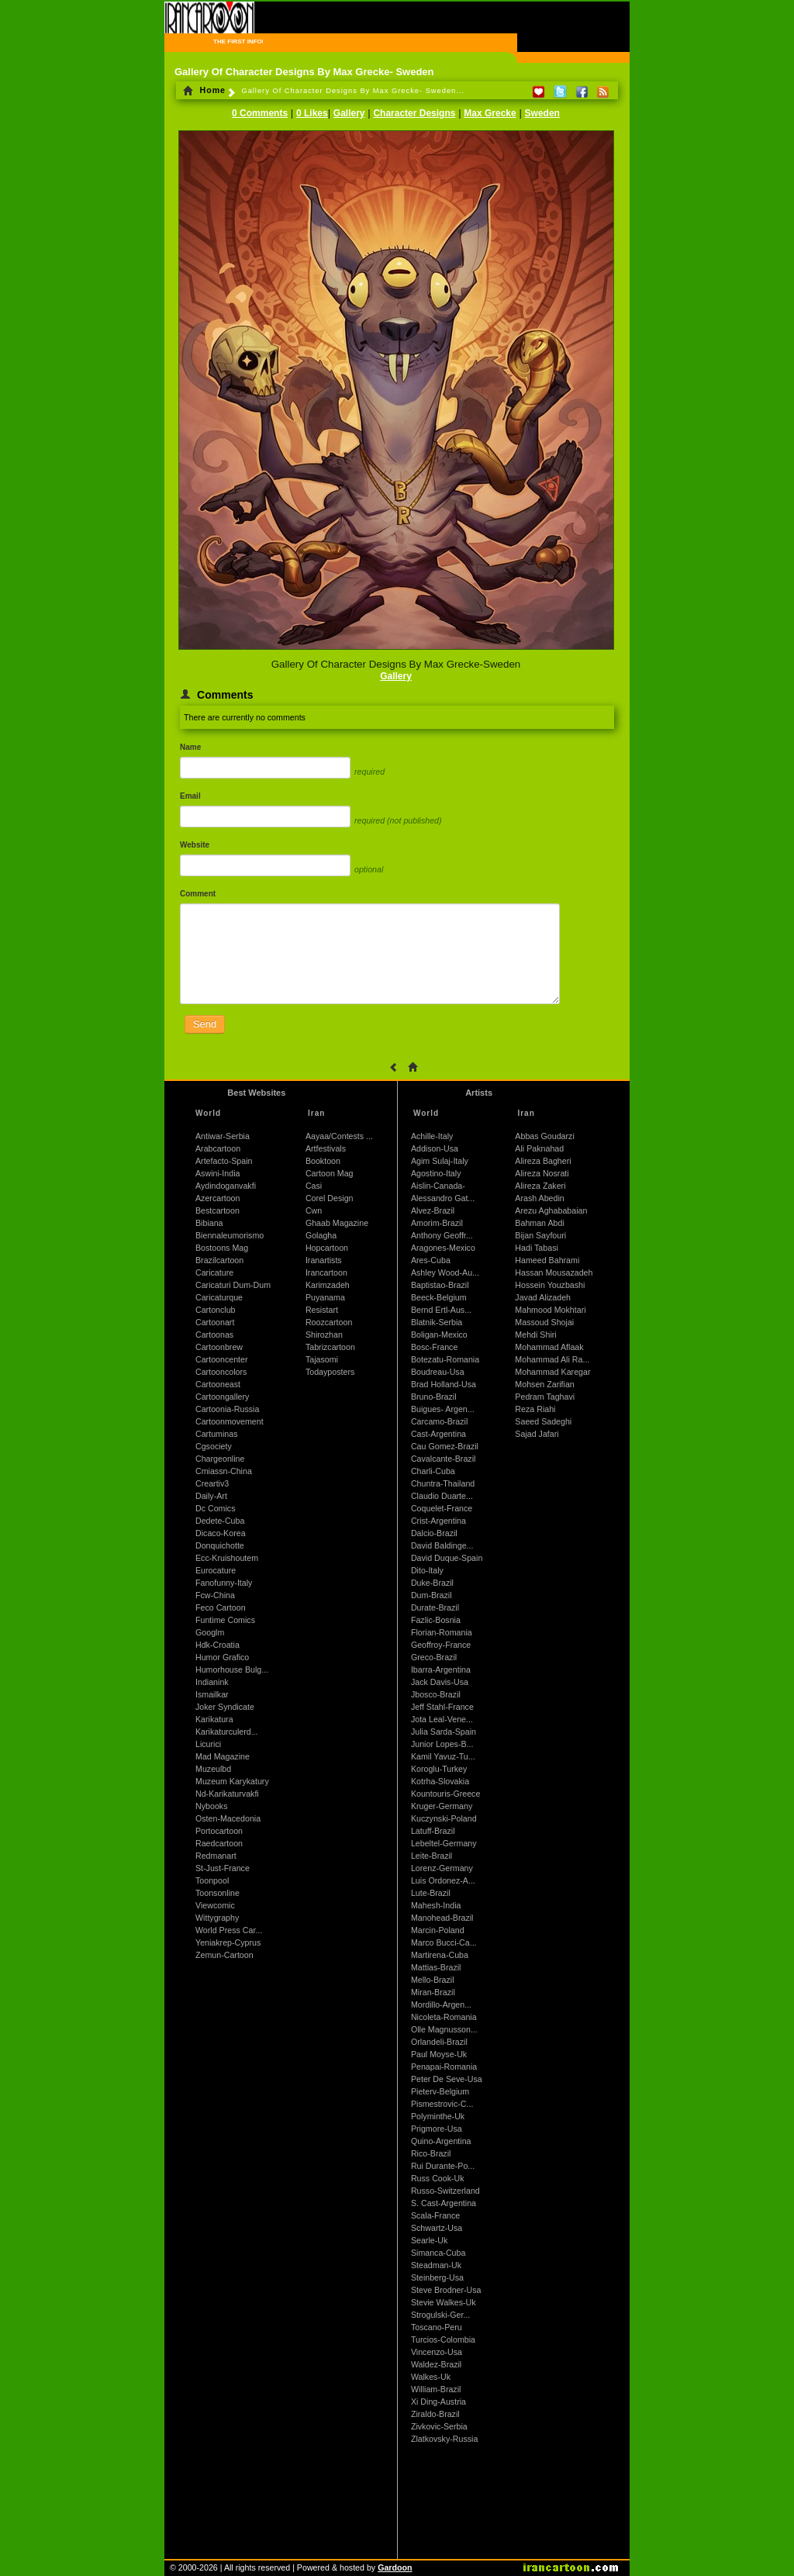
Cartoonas (214, 1334)
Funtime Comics (225, 1620)
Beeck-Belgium (439, 1297)
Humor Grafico (222, 1657)
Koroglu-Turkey (439, 1768)
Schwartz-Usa (436, 2227)
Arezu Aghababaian (551, 1210)
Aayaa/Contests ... (339, 1136)
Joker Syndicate (224, 1706)
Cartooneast (217, 1384)
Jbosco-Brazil (436, 1694)
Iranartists (324, 1260)
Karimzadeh (328, 1285)
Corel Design (330, 1198)
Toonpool (212, 1880)
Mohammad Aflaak (549, 1347)
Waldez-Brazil (436, 2364)
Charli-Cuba (433, 1471)
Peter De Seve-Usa (446, 2079)
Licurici (208, 1744)
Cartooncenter (221, 1359)
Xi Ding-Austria (438, 2401)
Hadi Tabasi (536, 1247)
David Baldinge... (442, 1545)
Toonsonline (217, 1892)
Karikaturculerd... (226, 1731)
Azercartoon (217, 1198)
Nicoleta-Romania (444, 2017)
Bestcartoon (217, 1210)
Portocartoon (219, 1830)
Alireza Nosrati (541, 1173)
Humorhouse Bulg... (231, 1669)
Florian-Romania (441, 1632)
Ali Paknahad (539, 1148)
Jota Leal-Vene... (442, 1719)
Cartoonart (214, 1322)
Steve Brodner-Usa (446, 2290)
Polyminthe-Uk (437, 2116)
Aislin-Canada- (438, 1185)
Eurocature (215, 1570)
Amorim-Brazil (437, 1223)
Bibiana (209, 1223)
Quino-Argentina (441, 2141)
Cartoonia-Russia (227, 1409)
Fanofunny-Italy (223, 1582)
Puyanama (325, 1297)
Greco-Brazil (434, 1657)
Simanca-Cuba (438, 2252)
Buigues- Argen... (443, 1409)
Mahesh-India (436, 1905)
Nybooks (211, 1806)
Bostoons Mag (221, 1247)
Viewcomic (215, 1905)
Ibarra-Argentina (441, 1669)
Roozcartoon (329, 1322)
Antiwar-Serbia (222, 1136)
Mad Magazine (222, 1756)
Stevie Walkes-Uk (443, 2302)
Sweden (542, 113)
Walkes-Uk (431, 2376)
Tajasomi (322, 1359)
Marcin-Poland (437, 1930)
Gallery (349, 113)
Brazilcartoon (219, 1260)
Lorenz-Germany (442, 1868)
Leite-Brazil (431, 1855)
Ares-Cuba (431, 1260)
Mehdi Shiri (535, 1334)
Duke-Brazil (432, 1582)
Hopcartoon (327, 1247)
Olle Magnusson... (444, 2029)
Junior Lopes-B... (442, 1744)
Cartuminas (216, 1433)
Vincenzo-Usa (436, 2352)
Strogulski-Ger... (440, 2314)
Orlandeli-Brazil (439, 2041)
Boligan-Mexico (439, 1334)
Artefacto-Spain (223, 1160)
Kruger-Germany (441, 1806)
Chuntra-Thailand (443, 1483)
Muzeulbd (213, 1768)
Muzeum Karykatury (232, 1781)
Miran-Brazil (433, 1992)
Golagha (321, 1235)
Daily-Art (211, 1495)
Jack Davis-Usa (439, 1682)
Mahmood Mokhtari (550, 1309)
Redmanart (215, 1855)
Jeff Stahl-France (442, 1706)
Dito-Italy (427, 1570)
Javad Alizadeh (543, 1297)
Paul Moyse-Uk (439, 2054)
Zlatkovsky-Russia (444, 2438)
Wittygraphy (217, 1917)
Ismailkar (212, 1694)
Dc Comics (215, 1508)
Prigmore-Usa (436, 2128)
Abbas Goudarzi (544, 1136)
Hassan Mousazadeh (553, 1272)
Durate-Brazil (435, 1607)
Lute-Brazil (431, 1892)
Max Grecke (490, 113)
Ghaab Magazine (337, 1223)
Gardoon (395, 2567)
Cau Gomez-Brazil (444, 1446)
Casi (314, 1185)
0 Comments (260, 113)
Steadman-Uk (436, 2265)
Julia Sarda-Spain (443, 1731)
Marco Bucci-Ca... (444, 1942)
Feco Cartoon (220, 1607)
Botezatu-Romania (445, 1359)
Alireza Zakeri (540, 1185)
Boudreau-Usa (437, 1371)
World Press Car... (228, 1930)
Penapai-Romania (444, 2066)
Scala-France (435, 2215)
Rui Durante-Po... (443, 2165)
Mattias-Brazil (436, 1967)
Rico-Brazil (431, 2153)
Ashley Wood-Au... (445, 1272)
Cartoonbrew (219, 1347)
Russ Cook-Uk (437, 2178)
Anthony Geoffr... (442, 1235)
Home (204, 90)
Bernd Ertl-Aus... (441, 1309)
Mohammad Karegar (552, 1371)
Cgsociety (213, 1446)
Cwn (314, 1210)
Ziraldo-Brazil (435, 2414)
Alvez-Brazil (432, 1210)
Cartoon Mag (330, 1173)
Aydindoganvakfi (225, 1185)
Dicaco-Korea (220, 1533)
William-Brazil (436, 2389)
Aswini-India (217, 1173)
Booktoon (323, 1160)
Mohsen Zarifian (544, 1384)
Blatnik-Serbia (436, 1322)
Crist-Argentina (438, 1520)
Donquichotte (219, 1545)
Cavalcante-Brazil (443, 1458)
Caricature (214, 1272)
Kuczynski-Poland (444, 1818)
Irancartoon (326, 1272)
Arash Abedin (539, 1198)
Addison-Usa (434, 1148)
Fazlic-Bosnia (436, 1620)
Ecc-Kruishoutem (226, 1558)
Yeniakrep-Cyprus (228, 1942)
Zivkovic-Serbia (439, 2426)
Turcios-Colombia (443, 2339)
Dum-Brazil (431, 1595)
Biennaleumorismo (229, 1235)
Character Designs (414, 113)
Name (190, 747)
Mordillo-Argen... (441, 2004)
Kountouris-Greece (445, 1793)
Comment (198, 893)
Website (194, 845)
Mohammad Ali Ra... (552, 1359)
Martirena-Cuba (439, 1955)
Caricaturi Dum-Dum (233, 1285)
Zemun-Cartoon (224, 1955)
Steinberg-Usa (437, 2277)
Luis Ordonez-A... (443, 1880)
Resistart (322, 1309)
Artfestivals (326, 1148)
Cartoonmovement (229, 1421)
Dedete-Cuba (219, 1520)
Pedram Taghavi (545, 1396)
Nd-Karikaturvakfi (227, 1793)
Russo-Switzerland (445, 2190)
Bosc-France (434, 1347)
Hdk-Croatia (217, 1644)
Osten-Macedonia (228, 1818)
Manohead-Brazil (442, 1917)
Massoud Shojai (544, 1322)
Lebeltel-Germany (444, 1843)
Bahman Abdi (539, 1223)
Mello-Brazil (432, 1979)
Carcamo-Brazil (439, 1421)
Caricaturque (219, 1297)
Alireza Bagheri (543, 1160)
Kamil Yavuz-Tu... (443, 1756)
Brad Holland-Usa (443, 1384)
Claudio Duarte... (442, 1495)
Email (190, 796)
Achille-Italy (432, 1136)
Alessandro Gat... (443, 1198)
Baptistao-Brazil (440, 1285)
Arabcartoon (217, 1148)
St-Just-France (222, 1868)
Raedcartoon (219, 1843)
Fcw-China (215, 1595)
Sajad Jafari (536, 1433)
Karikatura (214, 1719)
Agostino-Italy (436, 1173)
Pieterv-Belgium (440, 2091)
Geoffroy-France (441, 1644)
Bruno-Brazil (434, 1396)
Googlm (209, 1632)
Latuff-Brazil (433, 1830)
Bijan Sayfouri (540, 1235)
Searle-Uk (429, 2240)
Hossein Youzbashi (550, 1285)
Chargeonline (219, 1458)
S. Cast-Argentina (443, 2203)
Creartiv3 (212, 1483)
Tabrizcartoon (330, 1347)
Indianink (212, 1682)
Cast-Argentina (438, 1433)
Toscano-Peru (436, 2327)
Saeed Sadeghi (543, 1421)
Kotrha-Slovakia (440, 1781)
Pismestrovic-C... (442, 2103)
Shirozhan (324, 1334)
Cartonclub (215, 1309)
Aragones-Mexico (443, 1247)
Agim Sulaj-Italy (439, 1160)
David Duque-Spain (446, 1558)
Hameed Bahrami (547, 1260)
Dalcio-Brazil (434, 1533)
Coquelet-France (441, 1508)
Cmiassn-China (223, 1471)
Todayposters (330, 1371)
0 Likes (312, 113)
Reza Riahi (535, 1409)
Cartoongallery (222, 1396)
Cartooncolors (221, 1371)
